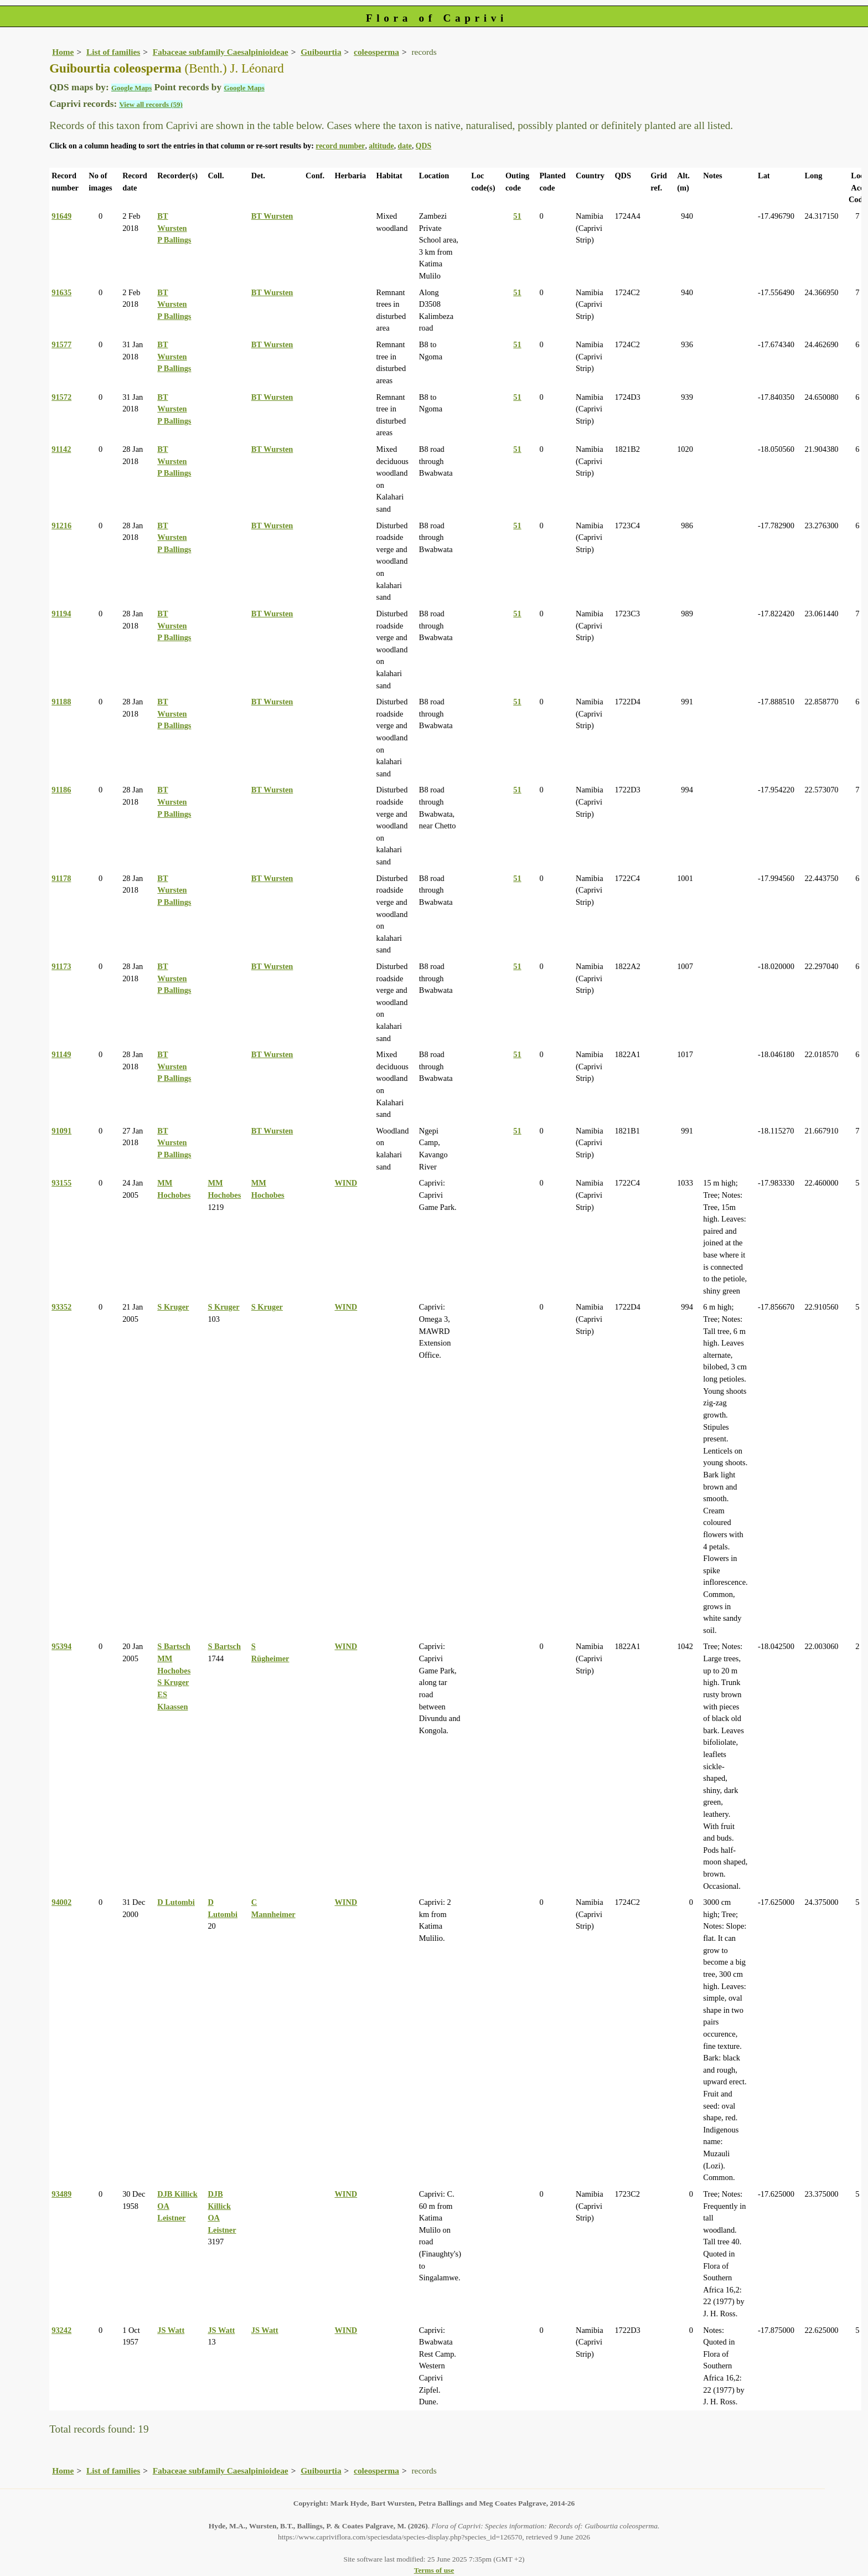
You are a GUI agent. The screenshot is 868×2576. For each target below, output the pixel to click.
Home (63, 51)
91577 (61, 344)
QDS (423, 146)
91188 (61, 701)
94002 (61, 1902)
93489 (61, 2193)
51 (517, 216)
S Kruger (173, 1306)
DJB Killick (177, 2193)
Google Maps (131, 88)
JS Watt (170, 2330)
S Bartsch (173, 1646)
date (405, 146)
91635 (61, 292)
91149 (61, 1054)
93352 (61, 1306)
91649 (61, 216)
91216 (61, 525)
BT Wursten (272, 216)
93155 (61, 1182)
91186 (61, 789)
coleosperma (376, 51)
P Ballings (174, 239)
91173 (61, 966)
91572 (61, 397)
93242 (61, 2330)
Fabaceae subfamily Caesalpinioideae (220, 51)
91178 (61, 878)
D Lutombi (176, 1902)
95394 (61, 1646)
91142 (61, 449)
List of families (113, 51)
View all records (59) (150, 104)
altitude (381, 146)
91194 (61, 613)
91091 (61, 1130)
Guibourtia (321, 51)
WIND (345, 1182)
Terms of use (434, 2570)
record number (340, 146)
